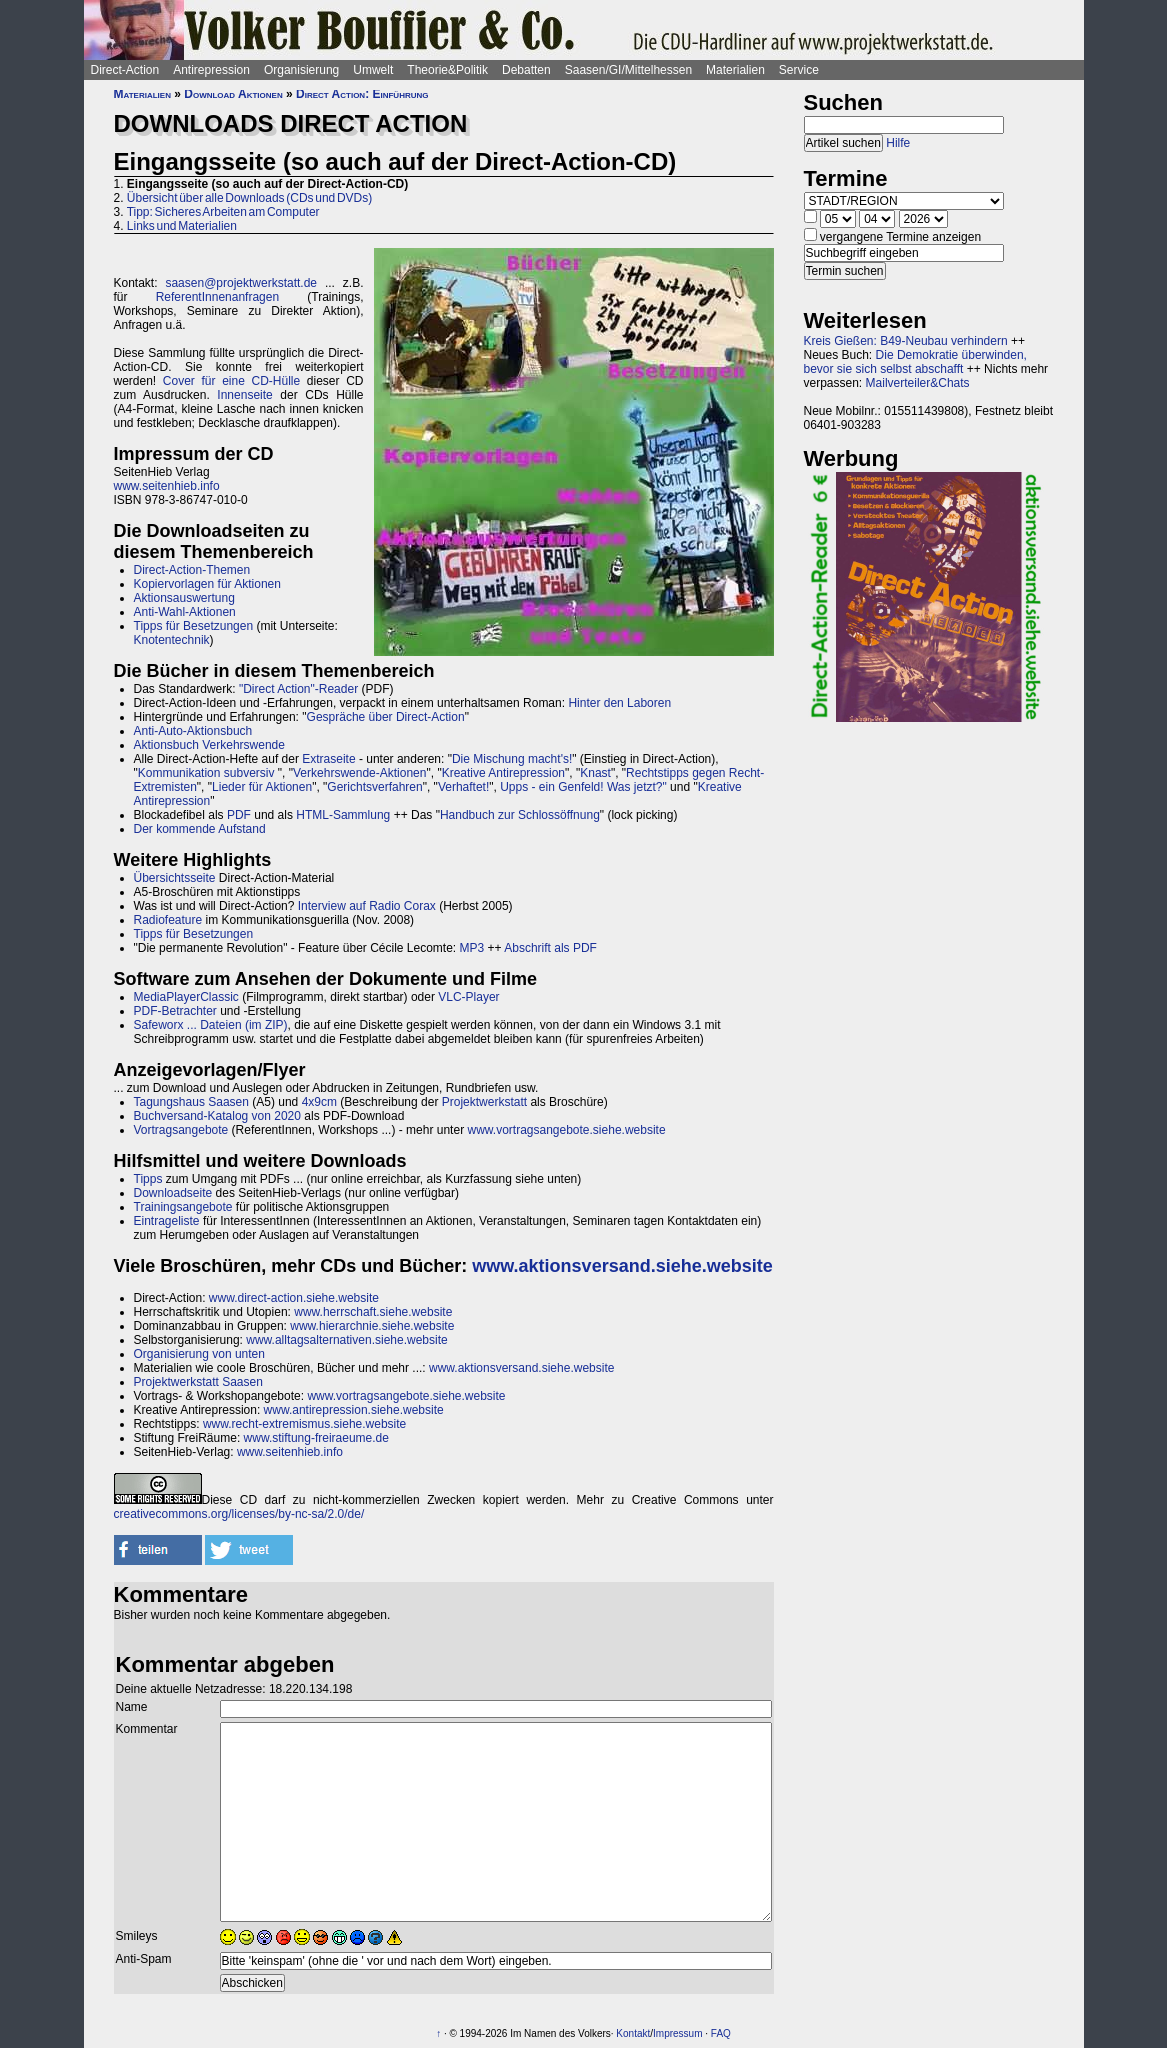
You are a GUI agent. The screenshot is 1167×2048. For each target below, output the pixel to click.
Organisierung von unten (199, 1354)
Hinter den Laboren (619, 703)
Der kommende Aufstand (200, 829)
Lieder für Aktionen (262, 787)
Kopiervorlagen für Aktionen (207, 584)
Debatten (526, 70)
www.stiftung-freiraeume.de (316, 1438)
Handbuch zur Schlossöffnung (520, 815)
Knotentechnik (172, 640)
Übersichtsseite (175, 878)
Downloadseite (173, 1193)
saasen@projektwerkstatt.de (241, 283)
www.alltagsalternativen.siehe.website (346, 1340)
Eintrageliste (167, 1221)
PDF (239, 815)
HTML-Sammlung (343, 815)
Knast (595, 773)
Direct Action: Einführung (362, 94)
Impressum (677, 2033)
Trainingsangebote (183, 1207)
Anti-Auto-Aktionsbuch (193, 731)
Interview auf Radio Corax (367, 906)
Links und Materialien (182, 226)
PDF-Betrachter (175, 1011)
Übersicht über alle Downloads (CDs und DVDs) (249, 198)
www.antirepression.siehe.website (354, 1410)
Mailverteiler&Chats (918, 383)
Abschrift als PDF (550, 948)
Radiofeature (168, 920)
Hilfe (898, 143)
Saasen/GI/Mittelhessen (628, 70)
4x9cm (319, 1102)
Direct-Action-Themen (192, 570)
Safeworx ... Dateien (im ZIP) (211, 1025)
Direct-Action (125, 70)
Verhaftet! (463, 787)
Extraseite (328, 759)
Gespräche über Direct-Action (386, 717)
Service (799, 70)
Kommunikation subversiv (206, 773)
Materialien (735, 70)
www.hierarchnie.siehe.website (372, 1326)
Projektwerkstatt (484, 1102)
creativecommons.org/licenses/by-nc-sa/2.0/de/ (239, 1514)
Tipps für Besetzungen (194, 626)
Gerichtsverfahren (374, 787)
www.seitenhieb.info (167, 486)
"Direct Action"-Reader (298, 689)
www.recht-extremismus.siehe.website (304, 1424)
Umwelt (373, 70)
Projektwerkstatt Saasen (198, 1382)
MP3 (472, 948)
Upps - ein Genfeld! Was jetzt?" (583, 787)
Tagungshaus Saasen (191, 1102)
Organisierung (301, 70)
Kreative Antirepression (503, 773)
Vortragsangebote (181, 1130)
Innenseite (244, 395)
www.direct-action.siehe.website (294, 1298)
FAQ (721, 2033)
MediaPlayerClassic (186, 997)
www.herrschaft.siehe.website (373, 1312)
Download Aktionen (233, 94)
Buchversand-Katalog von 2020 (217, 1116)
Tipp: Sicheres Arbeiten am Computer (223, 212)
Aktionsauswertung (184, 598)
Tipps (148, 1179)
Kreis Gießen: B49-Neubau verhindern (906, 341)
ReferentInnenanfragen (217, 297)
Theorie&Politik (447, 70)
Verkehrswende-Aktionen (359, 773)
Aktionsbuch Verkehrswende (209, 745)
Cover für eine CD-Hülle (231, 381)
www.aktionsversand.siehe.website (622, 1266)
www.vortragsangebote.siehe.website (566, 1130)
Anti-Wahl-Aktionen (185, 612)
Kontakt (633, 2033)
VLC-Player (468, 997)
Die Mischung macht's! (512, 759)
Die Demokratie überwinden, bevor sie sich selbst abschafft (915, 362)
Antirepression (211, 70)
